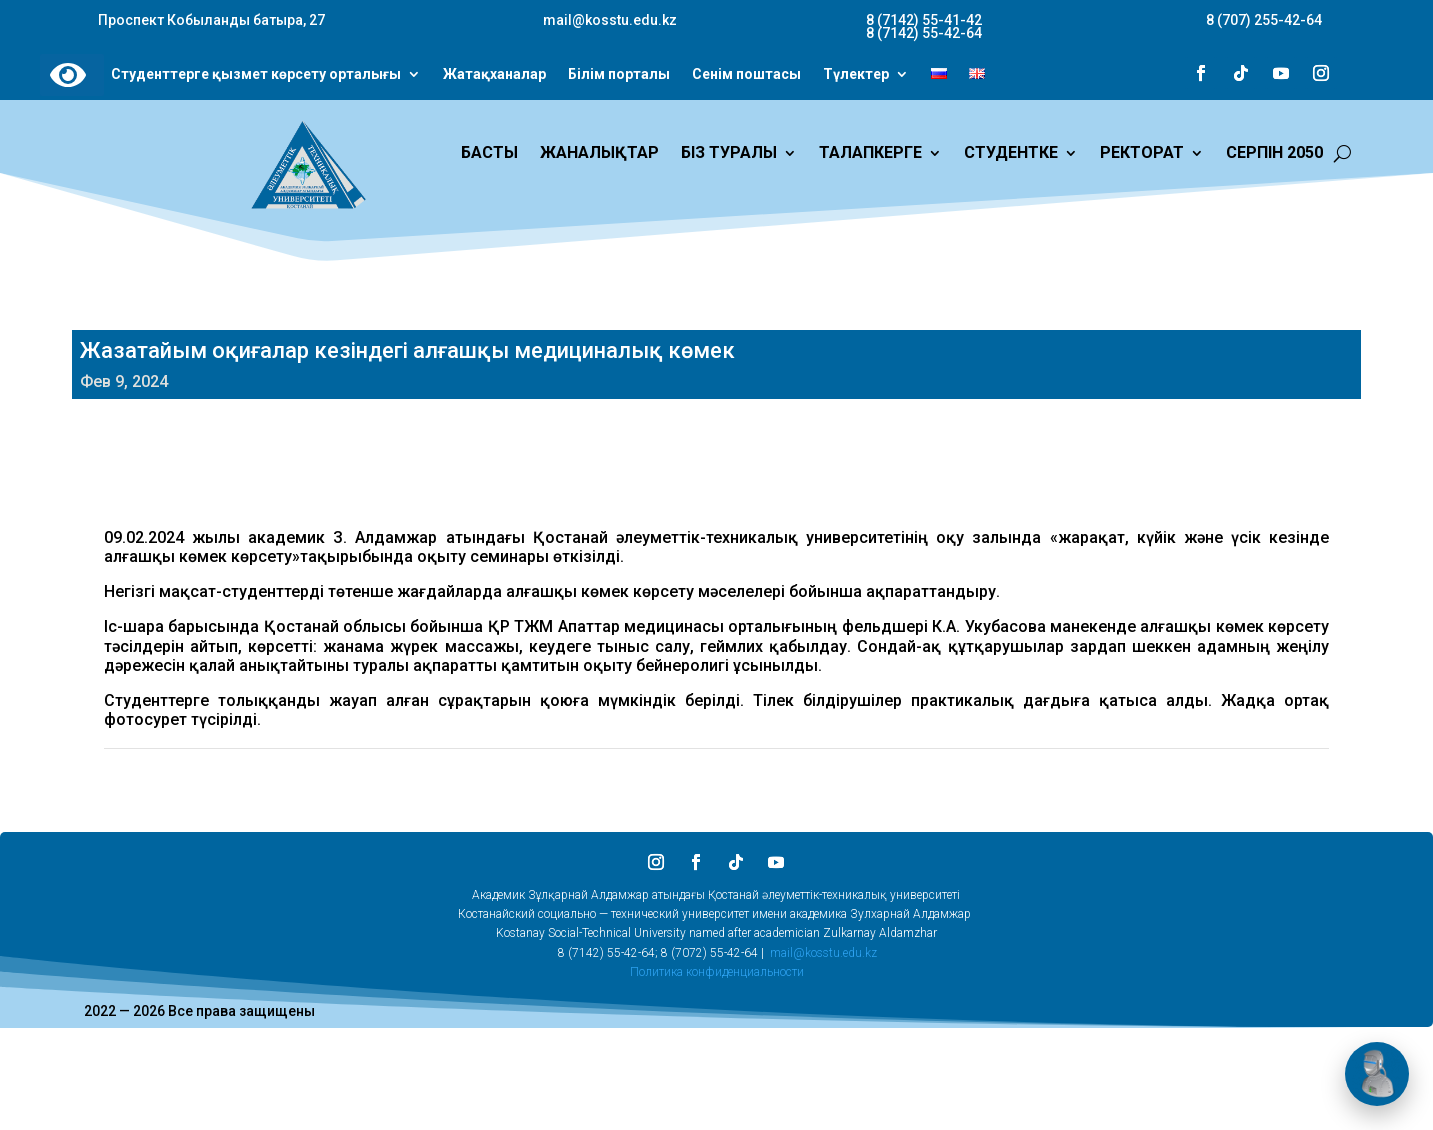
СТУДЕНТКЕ (1011, 154)
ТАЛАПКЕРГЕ (870, 154)
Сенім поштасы (746, 75)
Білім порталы (619, 75)
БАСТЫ (489, 154)
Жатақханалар (494, 75)
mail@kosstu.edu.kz (823, 953)
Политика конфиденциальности (717, 972)
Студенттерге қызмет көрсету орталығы (256, 75)
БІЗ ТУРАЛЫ (729, 154)
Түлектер (856, 75)
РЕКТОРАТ (1142, 154)
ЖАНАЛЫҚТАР (599, 154)
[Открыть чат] (1377, 1074)
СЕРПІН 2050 (1274, 154)
